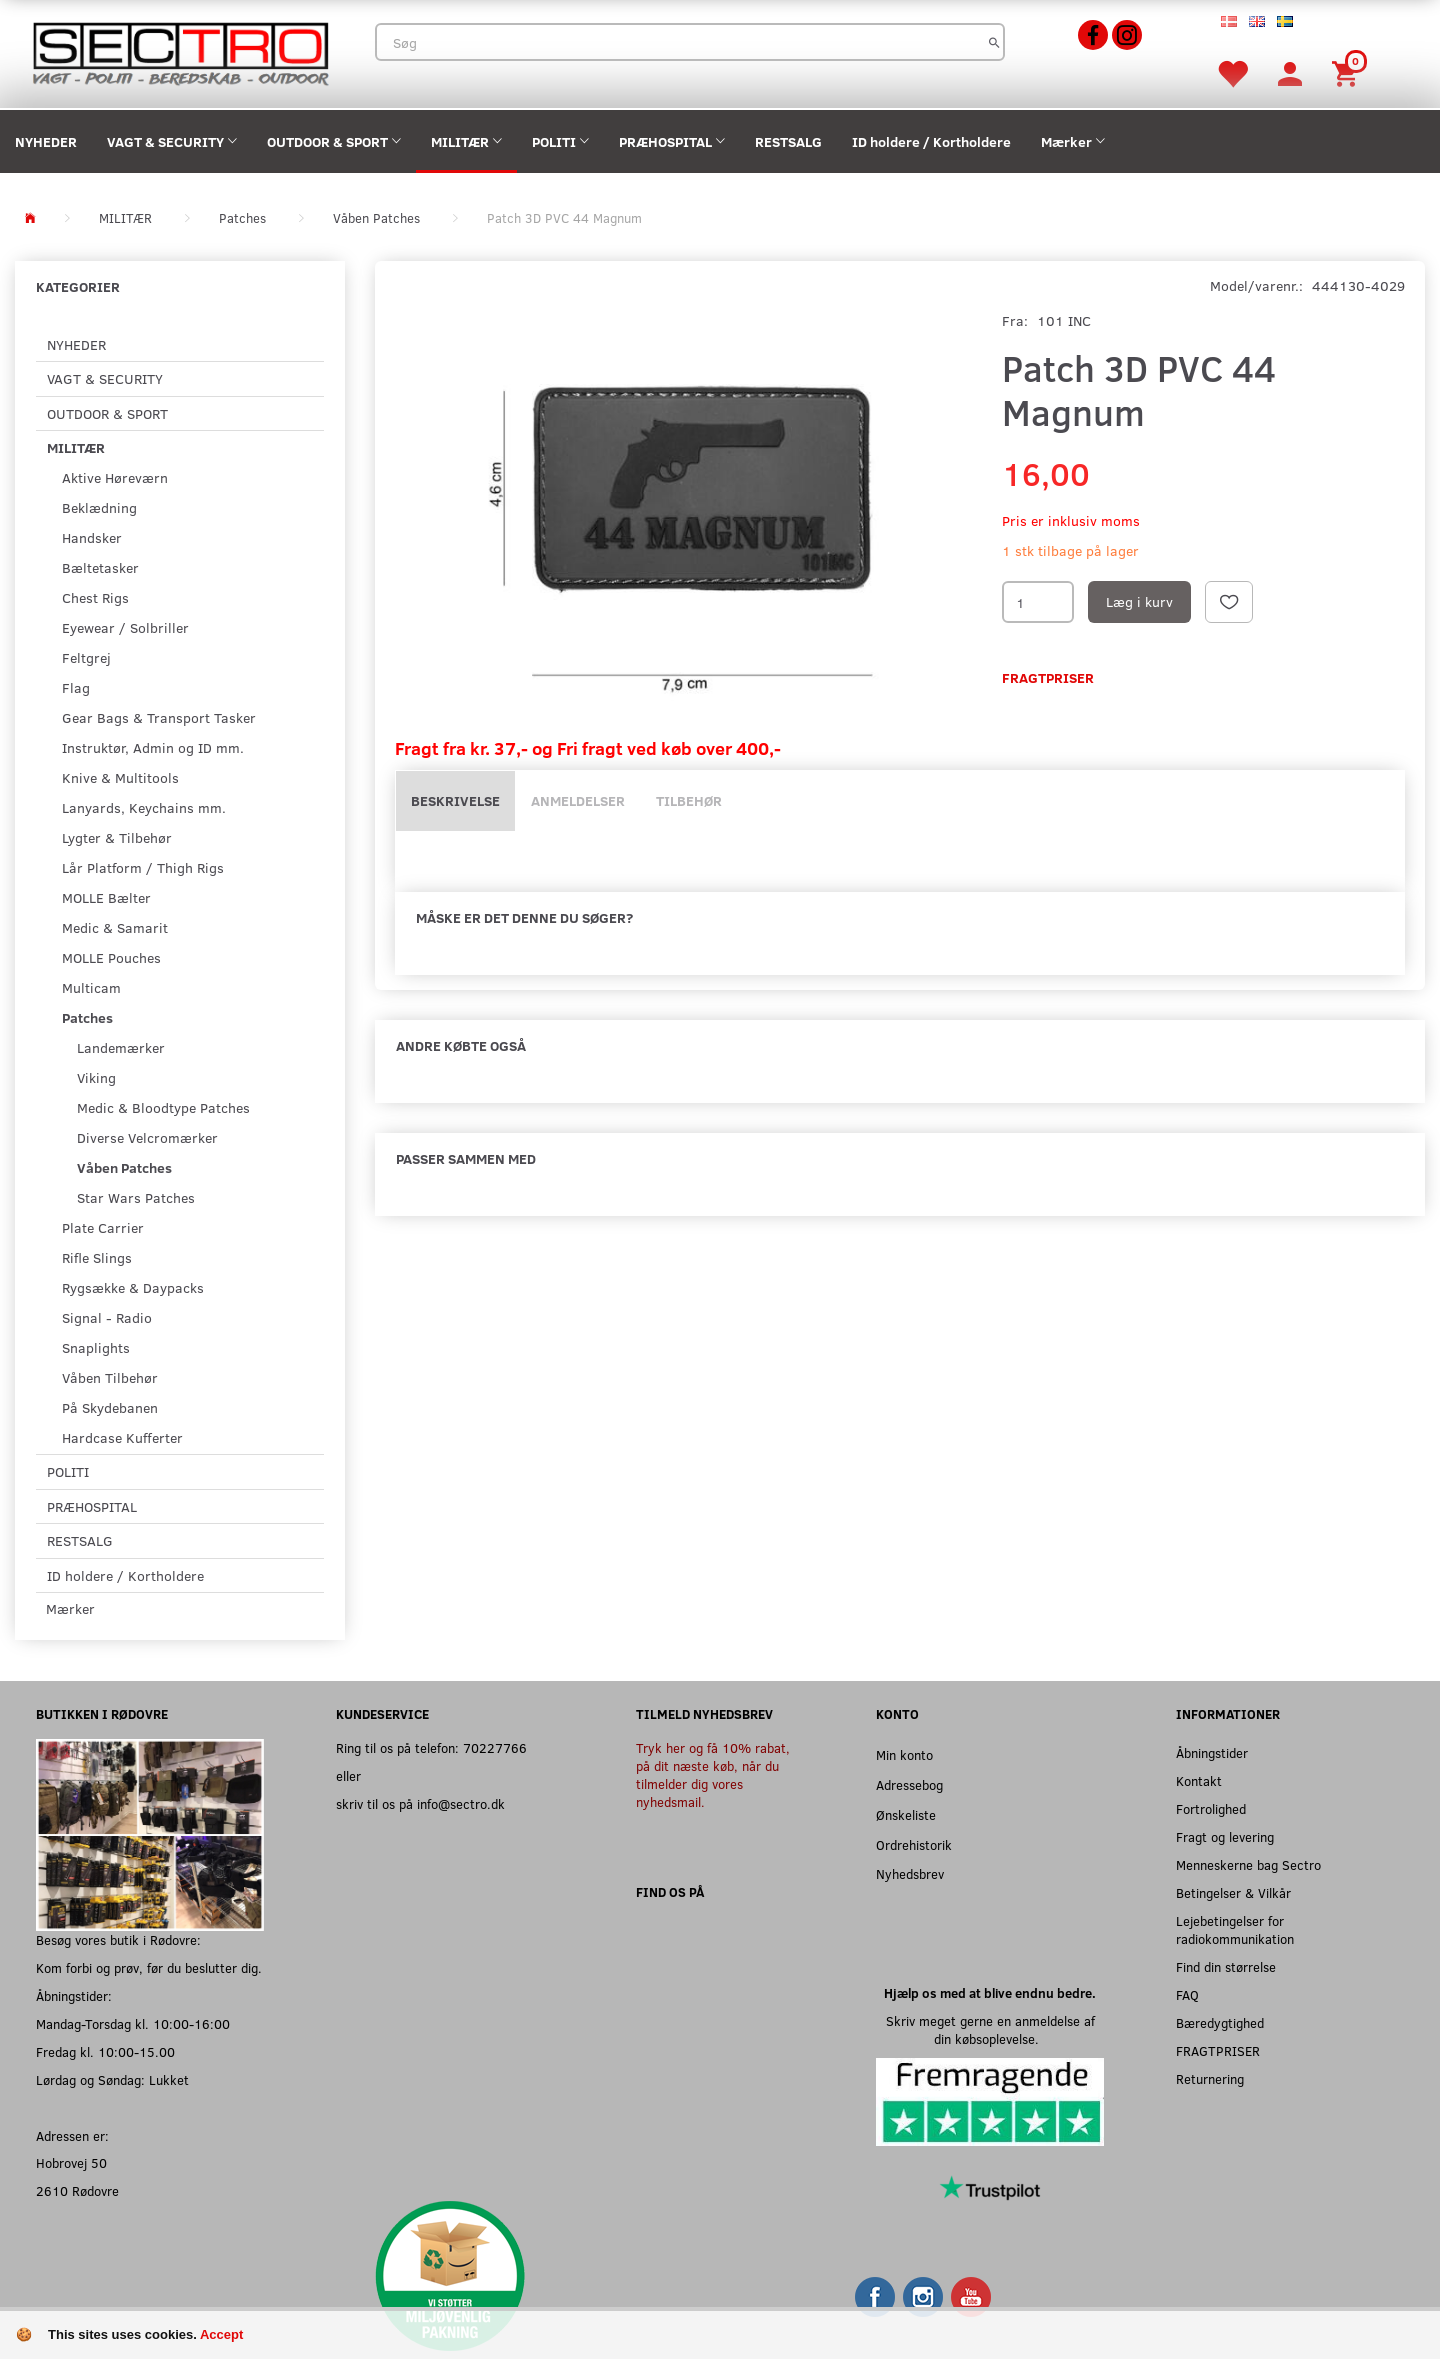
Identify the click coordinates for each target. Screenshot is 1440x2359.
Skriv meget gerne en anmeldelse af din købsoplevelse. (990, 2029)
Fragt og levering (1225, 1836)
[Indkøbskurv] (1348, 72)
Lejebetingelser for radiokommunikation (1235, 1929)
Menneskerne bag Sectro (1248, 1864)
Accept (221, 2334)
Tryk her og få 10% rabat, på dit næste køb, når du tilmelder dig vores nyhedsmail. (713, 1774)
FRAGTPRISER (1218, 2050)
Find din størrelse (1226, 1966)
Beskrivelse (455, 800)
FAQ (1187, 1994)
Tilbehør (689, 800)
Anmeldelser (578, 800)
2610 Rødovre (77, 2190)
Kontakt (1199, 1780)
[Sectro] (180, 51)
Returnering (1210, 2078)
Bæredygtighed (1220, 2022)
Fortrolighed (1211, 1808)
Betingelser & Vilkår (1233, 1892)
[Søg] (994, 42)
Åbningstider (1212, 1752)
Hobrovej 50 (71, 2162)
